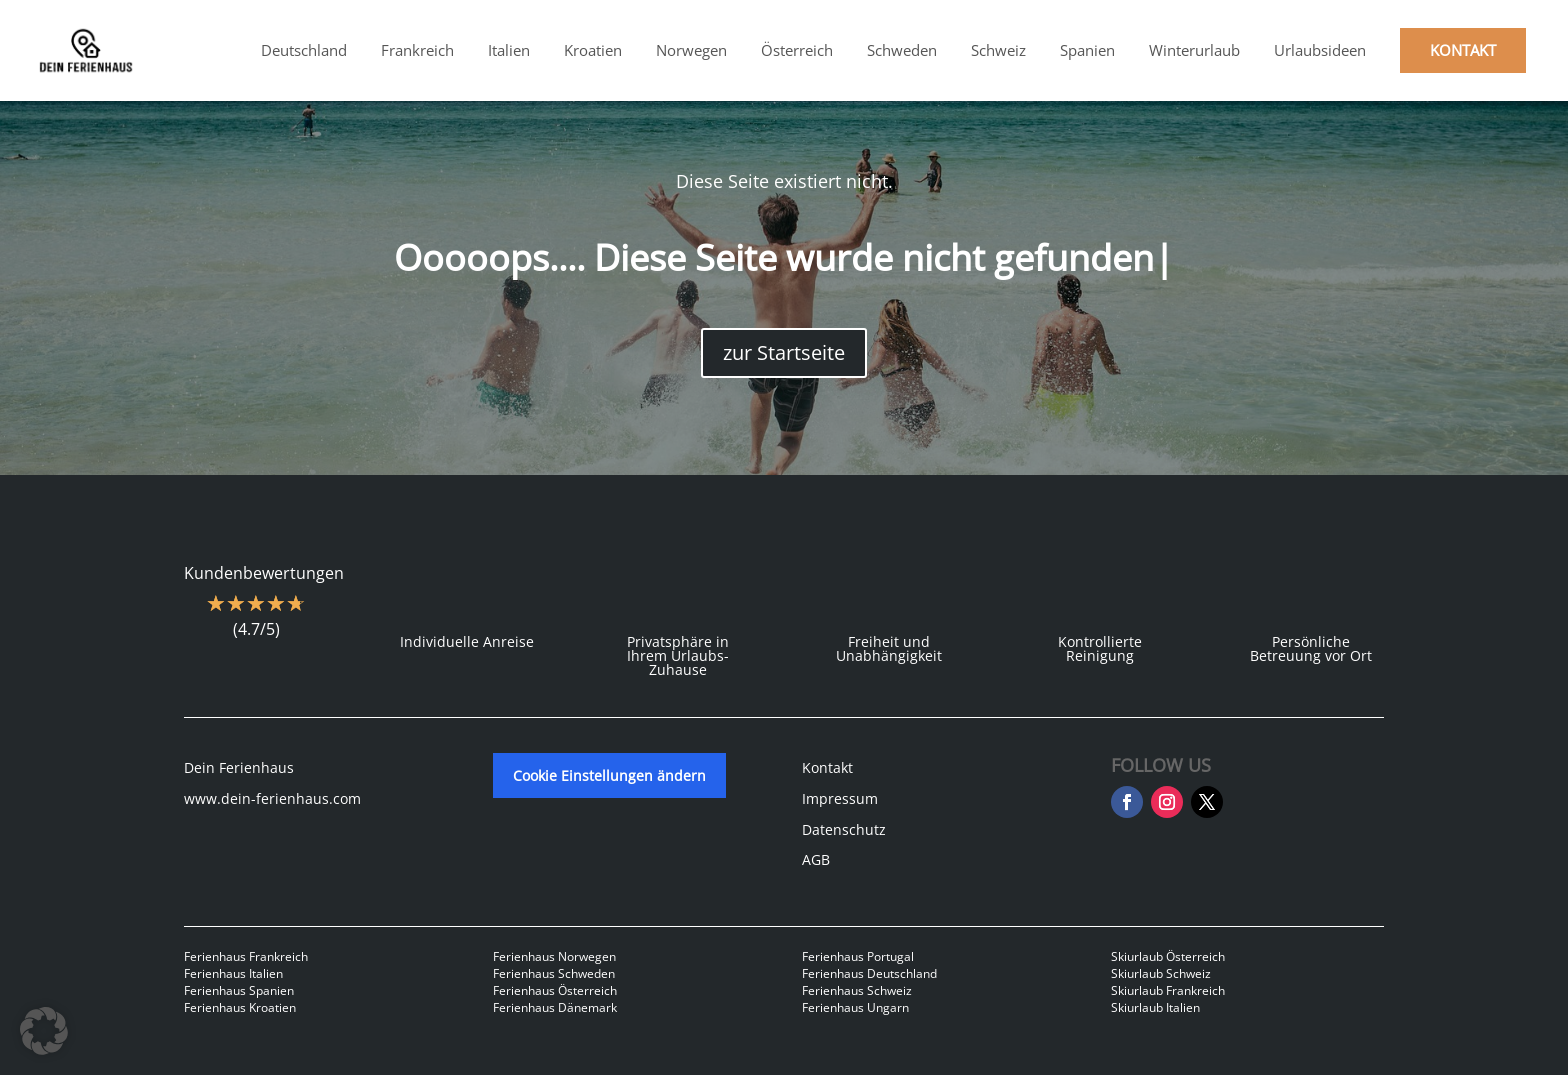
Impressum (840, 798)
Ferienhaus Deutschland (869, 973)
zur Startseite (784, 352)
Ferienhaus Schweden (554, 973)
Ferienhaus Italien (233, 973)
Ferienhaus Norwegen (554, 956)
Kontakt (827, 767)
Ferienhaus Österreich (555, 990)
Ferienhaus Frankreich (246, 956)
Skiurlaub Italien (1155, 1007)
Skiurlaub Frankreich (1168, 990)
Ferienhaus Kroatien (240, 1007)
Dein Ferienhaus (239, 767)
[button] (44, 1031)
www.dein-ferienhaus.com (272, 798)
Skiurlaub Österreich (1168, 956)
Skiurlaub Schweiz (1161, 973)
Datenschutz (844, 829)
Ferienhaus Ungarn (855, 1007)
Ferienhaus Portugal (858, 956)
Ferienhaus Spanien (239, 990)
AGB (816, 859)
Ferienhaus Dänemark (555, 1007)
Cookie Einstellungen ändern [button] (609, 775)
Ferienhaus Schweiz (857, 990)
